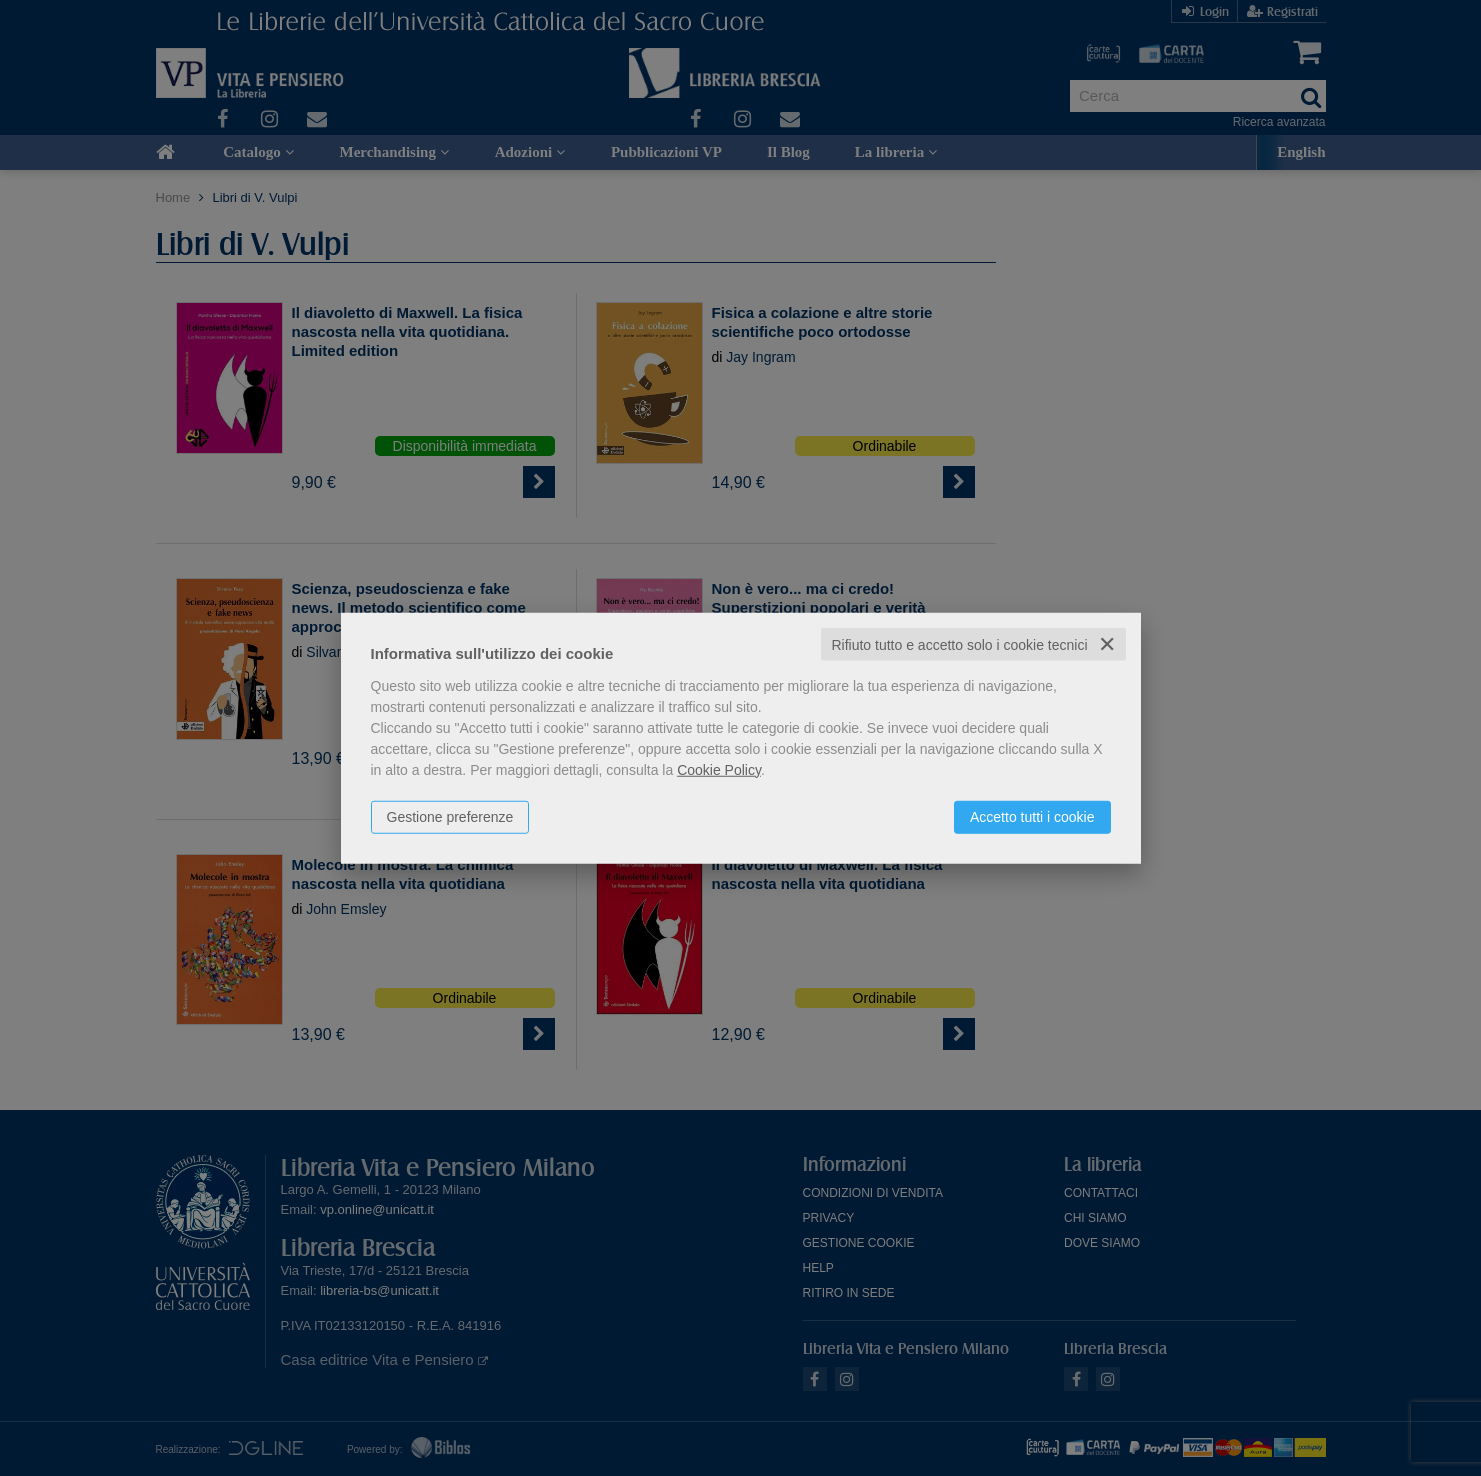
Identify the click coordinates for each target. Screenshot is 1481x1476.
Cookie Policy (719, 769)
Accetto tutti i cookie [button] (1032, 816)
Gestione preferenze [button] (450, 816)
